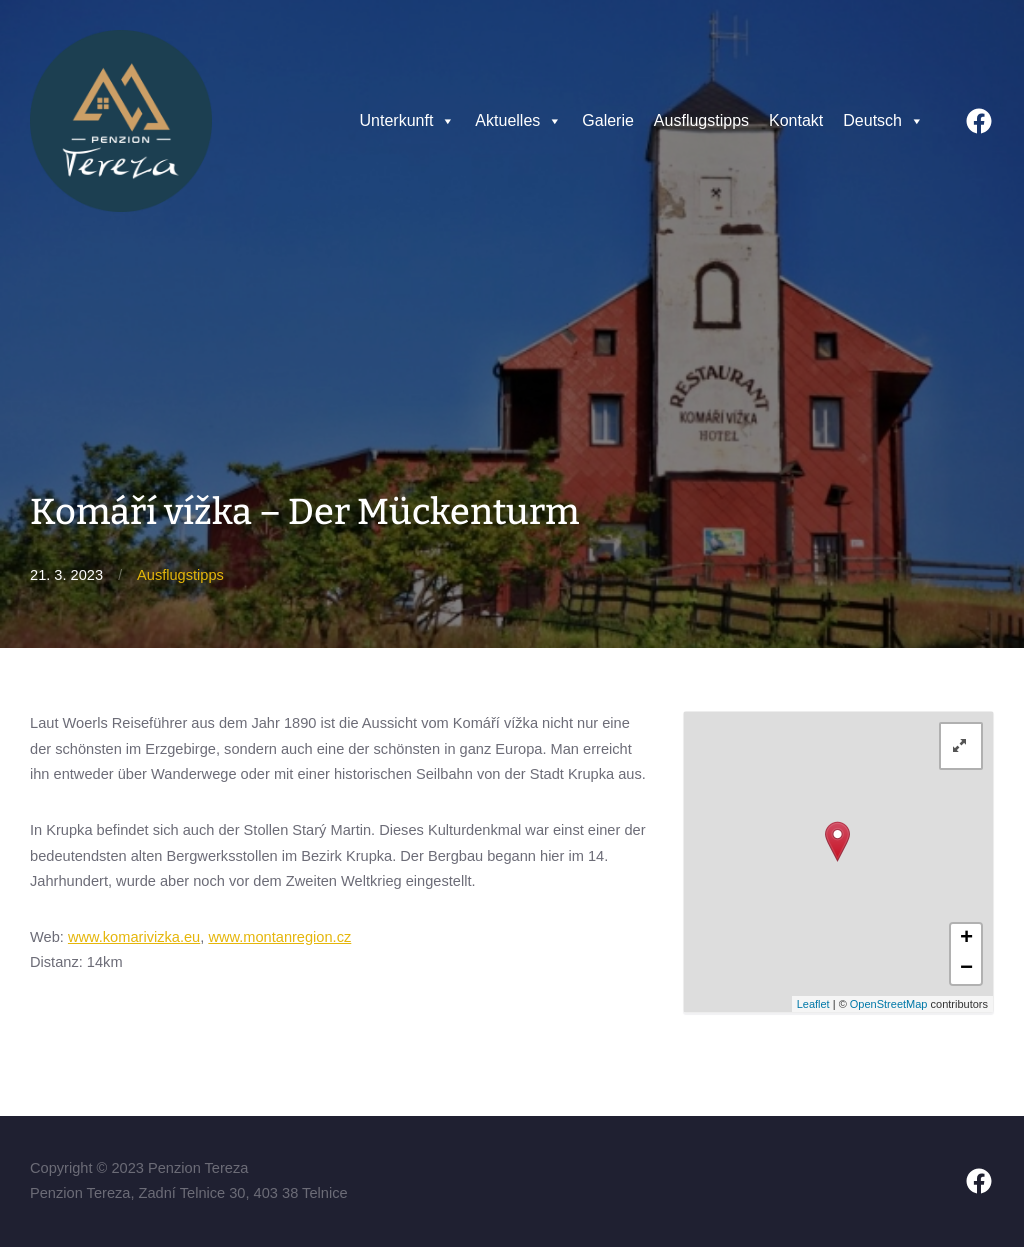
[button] (447, 121)
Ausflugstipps (701, 120)
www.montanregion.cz (279, 937)
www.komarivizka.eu (134, 937)
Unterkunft (408, 121)
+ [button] (966, 939)
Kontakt (796, 120)
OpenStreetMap (889, 1004)
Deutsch (883, 121)
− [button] (966, 969)
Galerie (608, 120)
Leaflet (813, 1004)
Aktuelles (518, 121)
